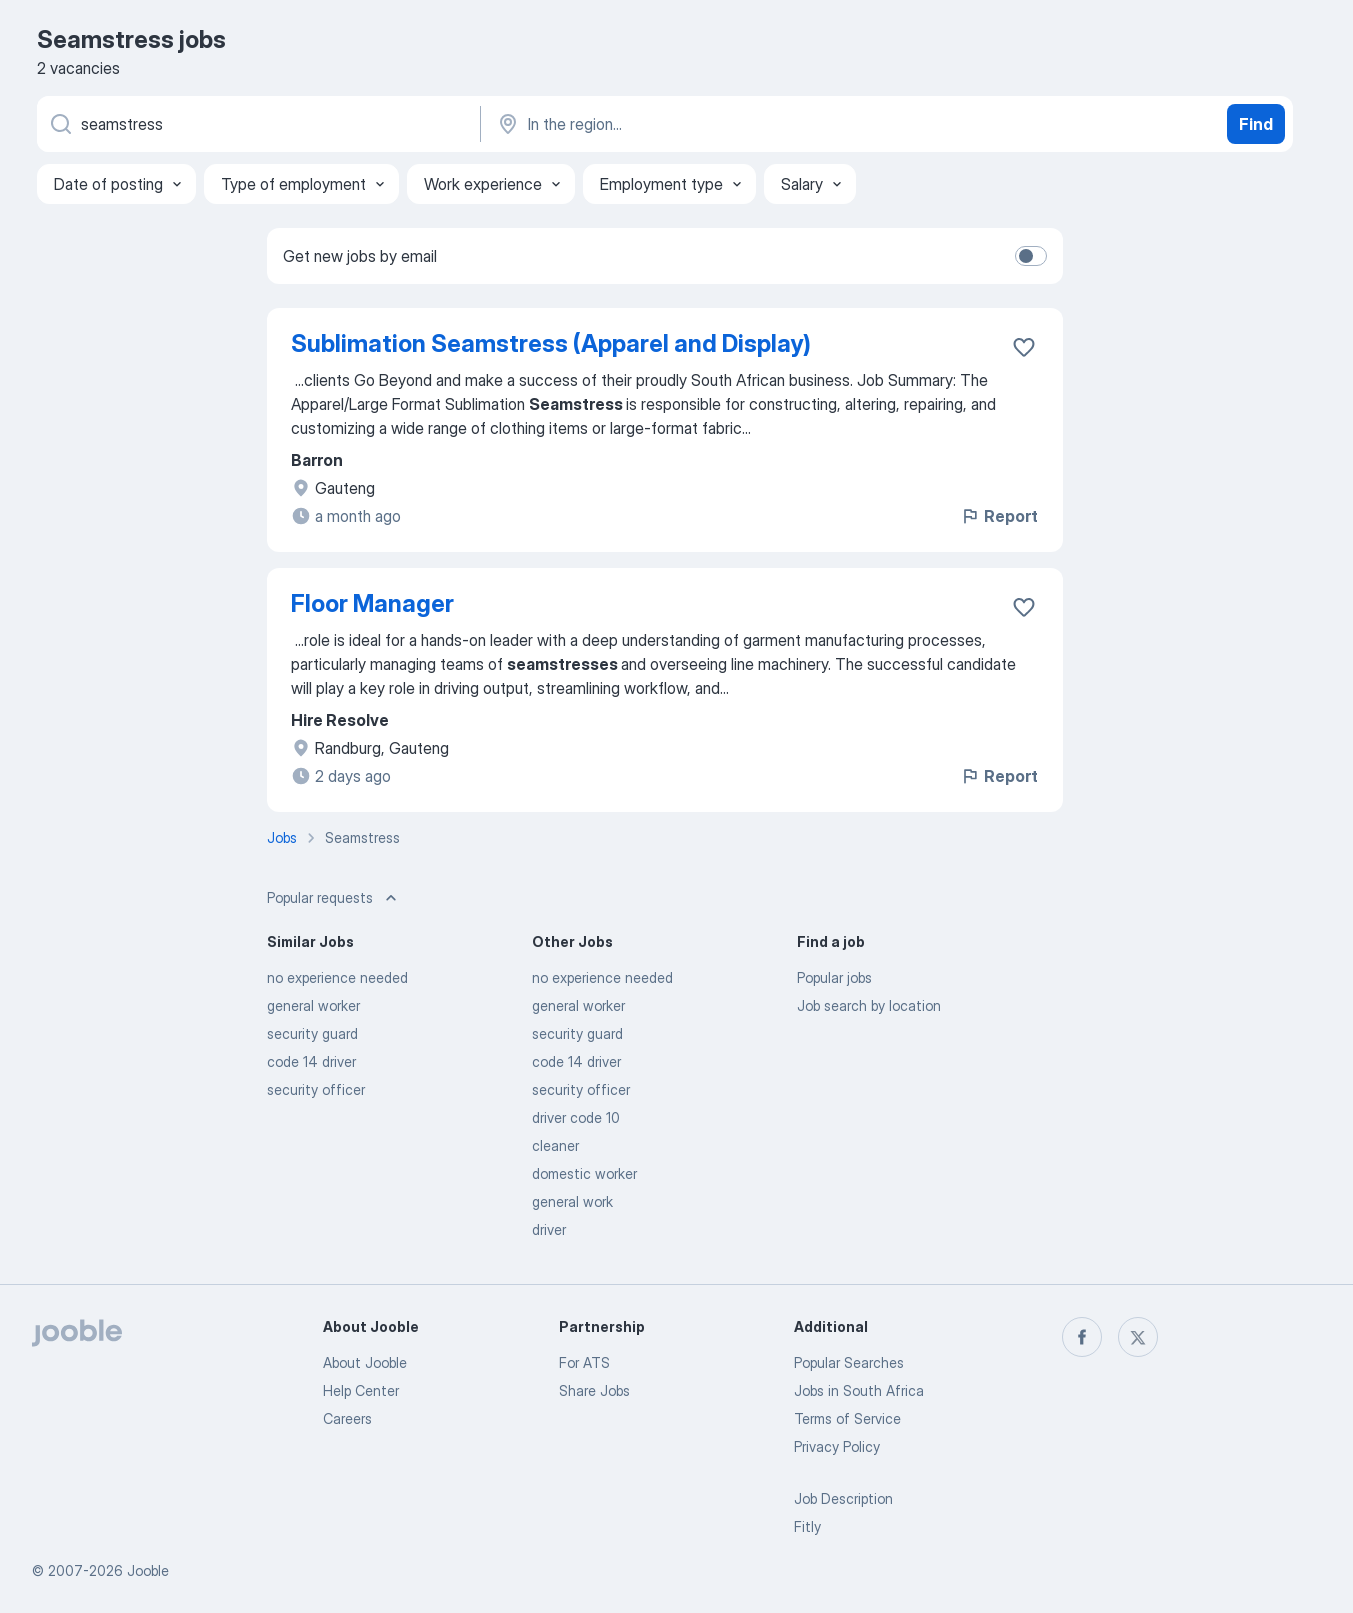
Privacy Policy (837, 1446)
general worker (313, 1005)
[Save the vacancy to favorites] (1024, 347)
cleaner (555, 1145)
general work (572, 1201)
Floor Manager (372, 603)
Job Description (843, 1498)
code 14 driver (311, 1061)
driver (549, 1229)
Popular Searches (849, 1362)
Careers (347, 1418)
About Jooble (365, 1362)
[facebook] (1082, 1337)
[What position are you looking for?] (257, 124)
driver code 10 (576, 1117)
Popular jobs (834, 977)
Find (1256, 124)
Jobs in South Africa (859, 1390)
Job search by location (869, 1005)
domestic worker (584, 1173)
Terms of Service (847, 1418)
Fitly (807, 1526)
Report (999, 516)
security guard (312, 1033)
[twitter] (1138, 1337)
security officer (316, 1089)
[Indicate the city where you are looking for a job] (704, 124)
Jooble (148, 1570)
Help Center (361, 1390)
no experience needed (337, 977)
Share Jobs (594, 1390)
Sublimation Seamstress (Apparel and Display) (551, 343)
